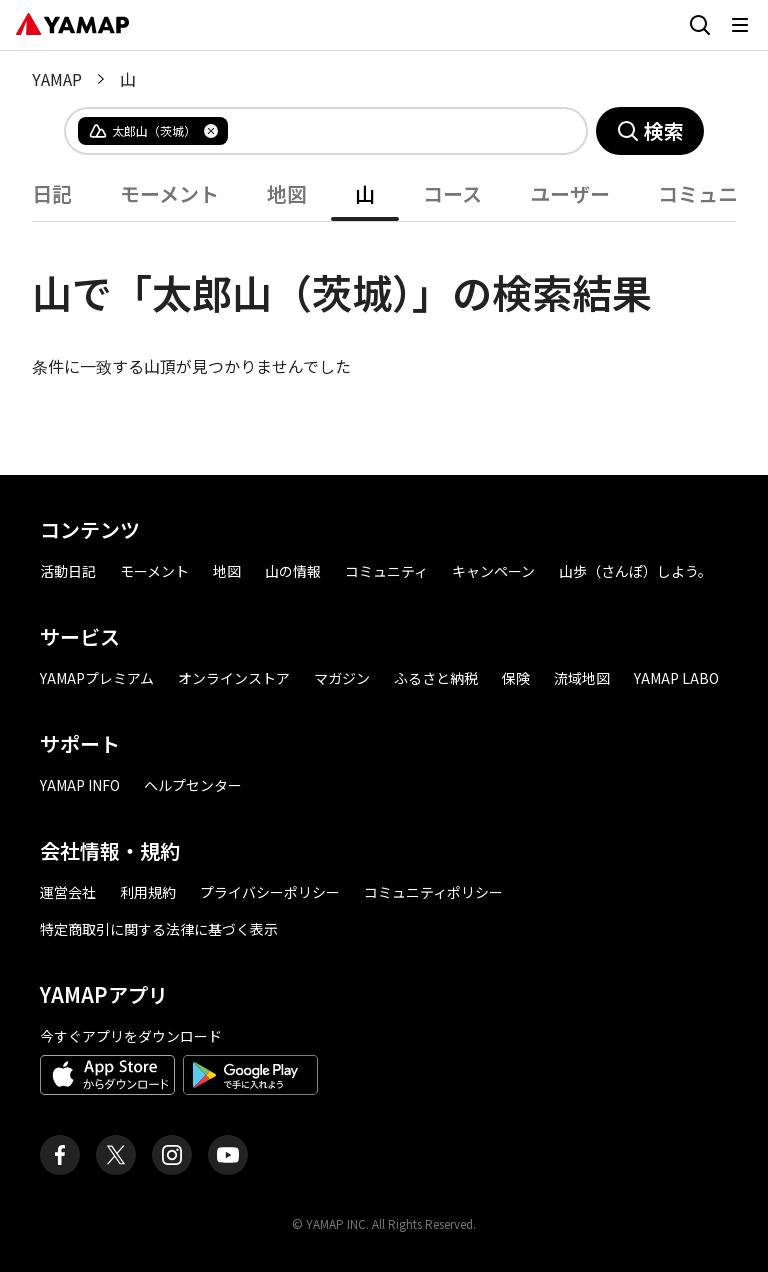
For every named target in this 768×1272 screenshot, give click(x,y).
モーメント (169, 193)
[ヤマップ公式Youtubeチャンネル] (228, 1155)
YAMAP (57, 79)
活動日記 (68, 571)
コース (452, 193)
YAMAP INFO (80, 785)
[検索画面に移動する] (700, 25)
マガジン (342, 678)
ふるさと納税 (436, 678)
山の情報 (293, 571)
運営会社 (68, 892)
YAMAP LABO (676, 678)
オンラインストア (234, 678)
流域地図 (582, 678)
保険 (516, 678)
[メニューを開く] (740, 25)
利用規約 (148, 892)
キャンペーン (493, 571)
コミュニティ (386, 571)
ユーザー (570, 193)
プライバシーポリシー (270, 892)
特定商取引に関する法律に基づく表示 (159, 929)
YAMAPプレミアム (97, 678)
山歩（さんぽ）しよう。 (635, 571)
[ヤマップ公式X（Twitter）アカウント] (116, 1155)
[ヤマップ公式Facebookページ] (60, 1155)
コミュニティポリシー (433, 892)
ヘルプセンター (193, 785)
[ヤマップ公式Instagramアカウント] (172, 1155)
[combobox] (391, 131)
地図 (287, 193)
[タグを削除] (211, 131)
